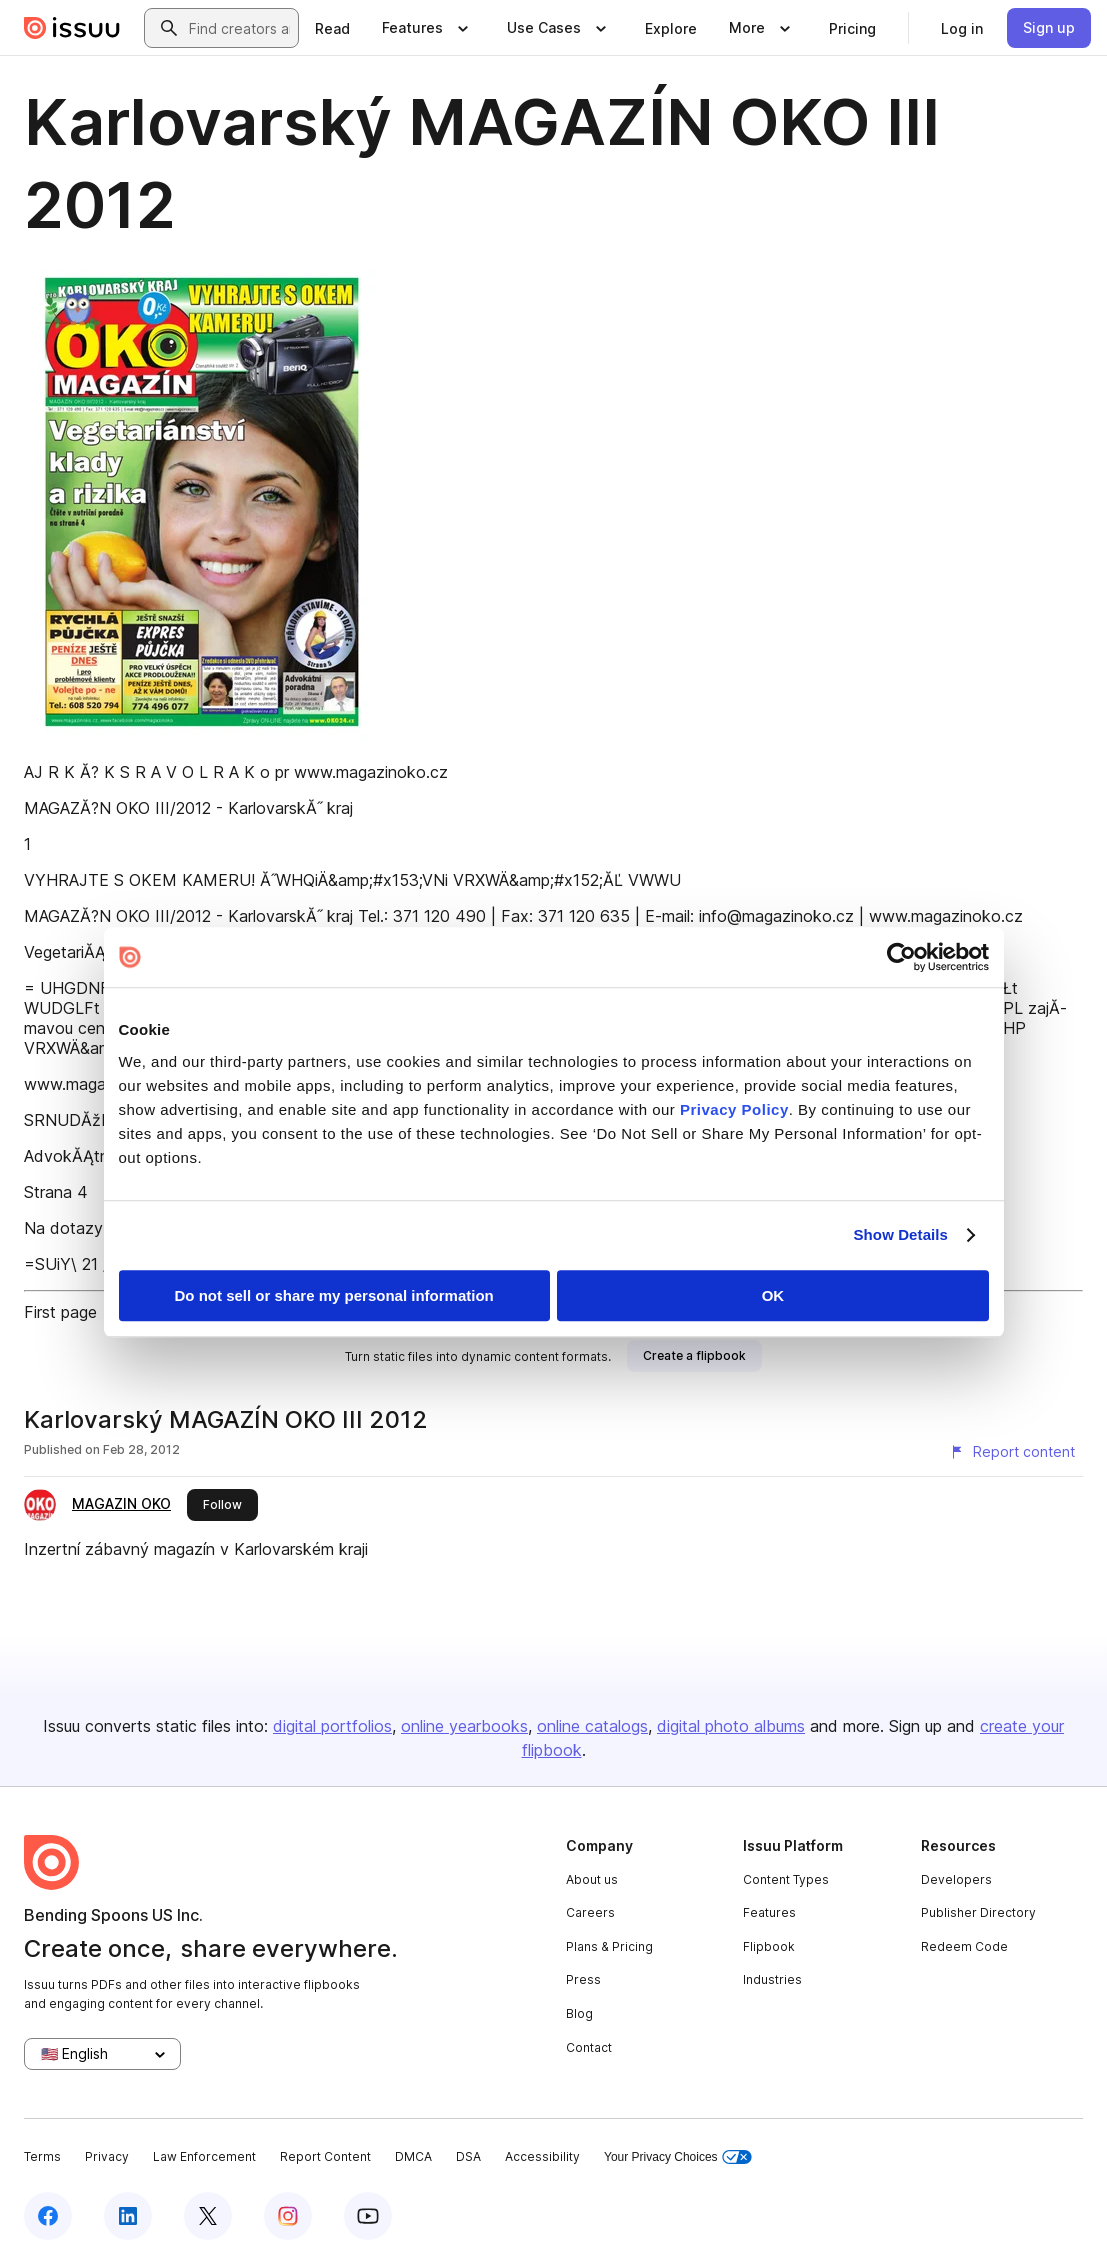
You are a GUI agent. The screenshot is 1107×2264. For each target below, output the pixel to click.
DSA (468, 2156)
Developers (956, 1879)
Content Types (786, 1879)
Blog (579, 2013)
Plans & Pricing (609, 1946)
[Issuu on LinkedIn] (128, 2216)
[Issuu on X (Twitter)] (208, 2216)
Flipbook (769, 1946)
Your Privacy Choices (678, 2157)
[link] (332, 28)
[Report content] (1012, 1452)
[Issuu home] (72, 28)
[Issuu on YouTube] (368, 2216)
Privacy (107, 2156)
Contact (589, 2047)
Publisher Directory (978, 1912)
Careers (590, 1912)
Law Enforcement (204, 2156)
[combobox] (239, 28)
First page (60, 1312)
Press (583, 1979)
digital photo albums (731, 1726)
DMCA (413, 2156)
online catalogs (592, 1726)
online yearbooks (464, 1726)
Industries (772, 1979)
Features (769, 1912)
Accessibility (542, 2156)
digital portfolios (332, 1726)
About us (592, 1879)
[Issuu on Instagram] (288, 2216)
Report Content (325, 2156)
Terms (42, 2156)
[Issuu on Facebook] (48, 2216)
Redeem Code (964, 1946)
